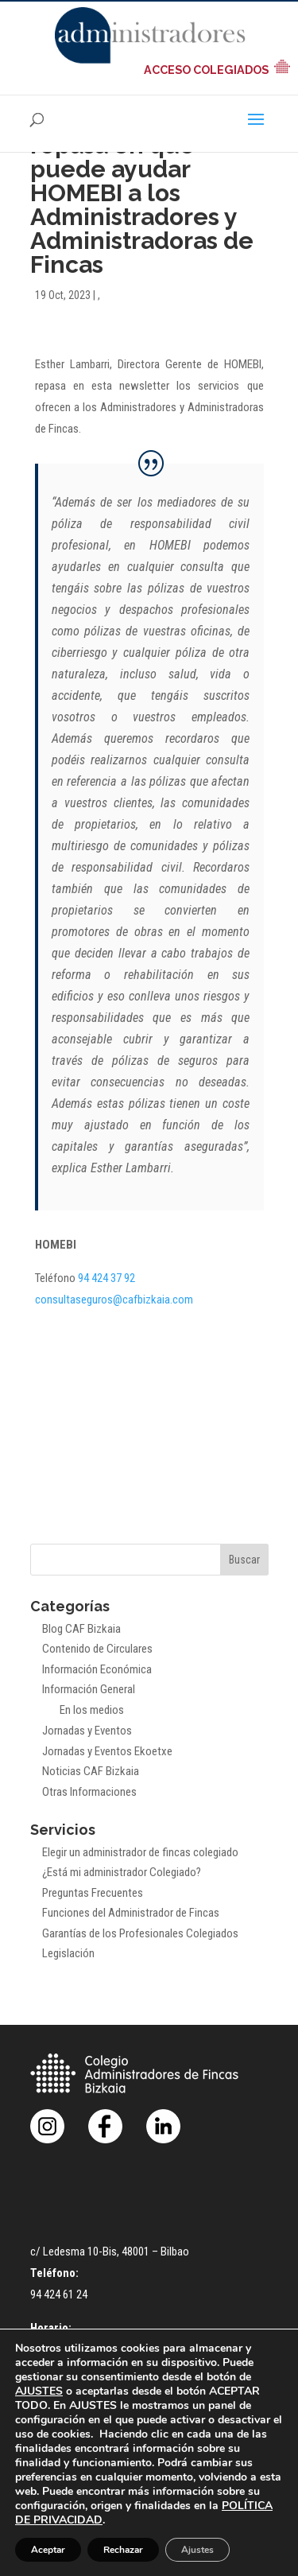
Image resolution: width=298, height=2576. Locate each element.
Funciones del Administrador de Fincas (130, 1913)
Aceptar (48, 2549)
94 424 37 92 (106, 1278)
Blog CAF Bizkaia (81, 1629)
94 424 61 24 (58, 2294)
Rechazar (123, 2549)
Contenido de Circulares (97, 1649)
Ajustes (197, 2549)
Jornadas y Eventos (87, 1730)
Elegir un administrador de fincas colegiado (140, 1852)
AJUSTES (39, 2391)
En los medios (92, 1710)
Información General (88, 1689)
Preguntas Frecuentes (92, 1893)
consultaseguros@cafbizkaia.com (114, 1299)
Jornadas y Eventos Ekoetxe (107, 1751)
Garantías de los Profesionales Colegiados (140, 1933)
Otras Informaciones (89, 1792)
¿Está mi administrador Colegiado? (121, 1872)
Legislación (68, 1953)
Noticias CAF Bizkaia (90, 1771)
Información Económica (97, 1669)
